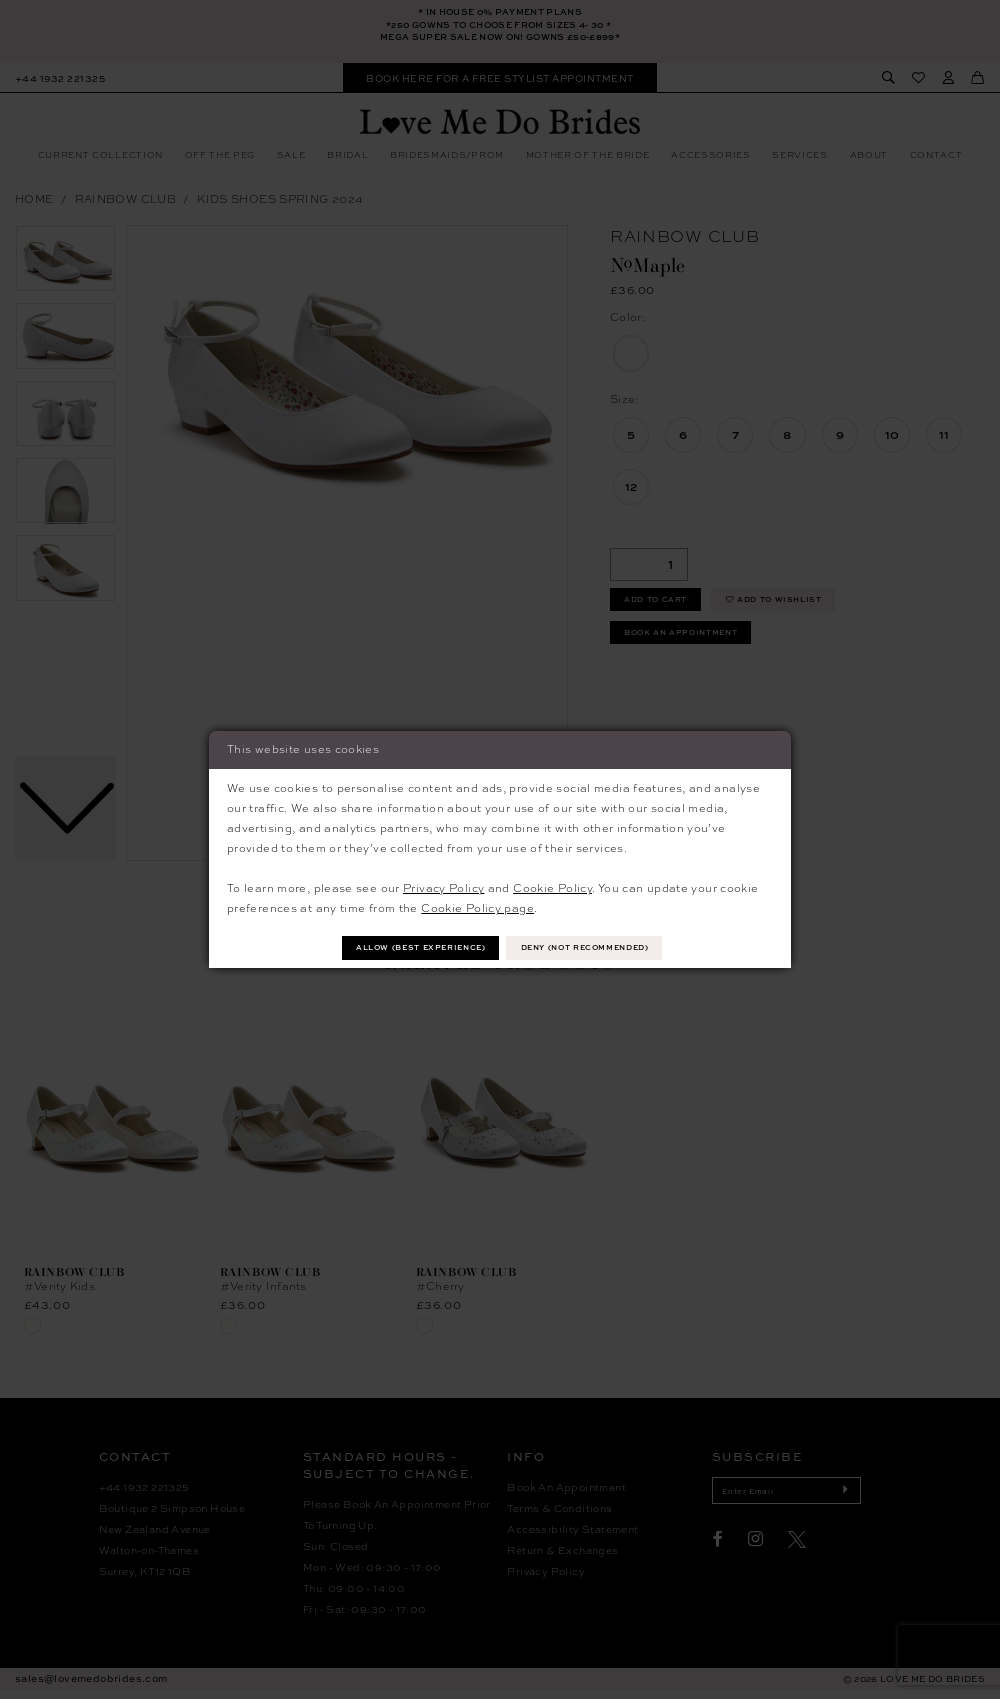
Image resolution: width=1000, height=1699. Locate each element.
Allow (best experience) (406, 947)
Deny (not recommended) (599, 947)
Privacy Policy (443, 885)
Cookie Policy (552, 885)
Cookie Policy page (477, 906)
